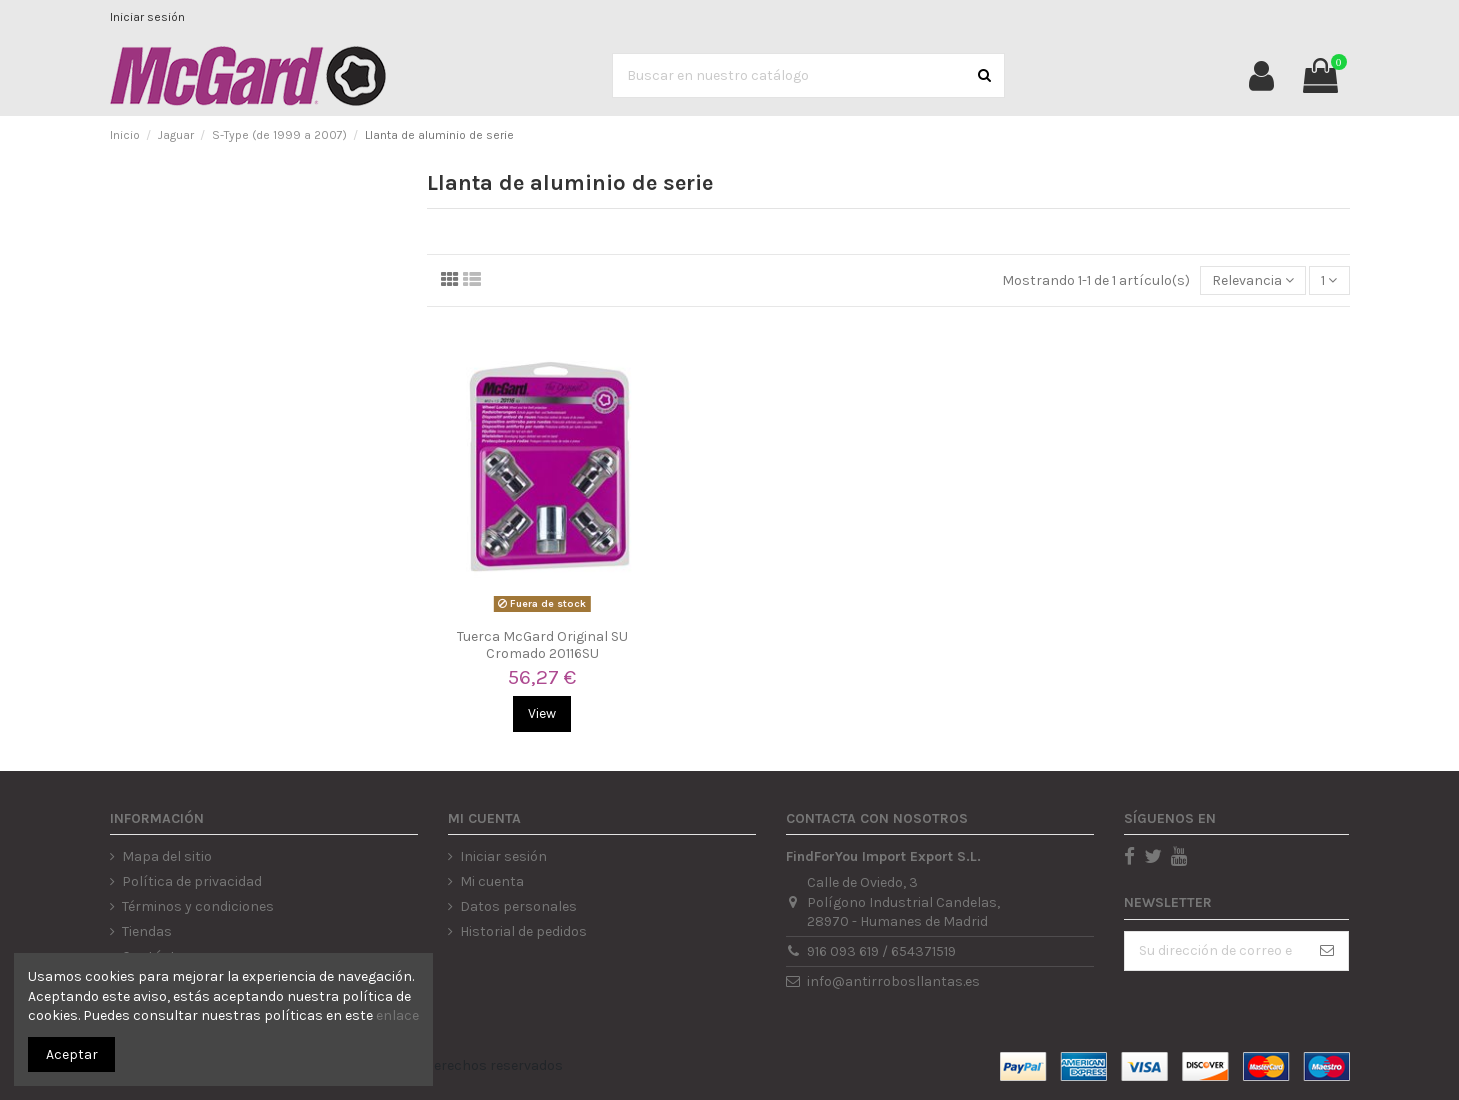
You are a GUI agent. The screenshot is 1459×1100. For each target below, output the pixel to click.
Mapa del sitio (167, 856)
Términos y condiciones (198, 906)
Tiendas (147, 931)
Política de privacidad (192, 881)
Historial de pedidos (523, 931)
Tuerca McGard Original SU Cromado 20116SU (542, 645)
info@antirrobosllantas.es (893, 981)
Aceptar (72, 1054)
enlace (397, 1015)
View (542, 713)
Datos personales (518, 906)
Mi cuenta (492, 881)
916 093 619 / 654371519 (881, 951)
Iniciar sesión (147, 17)
